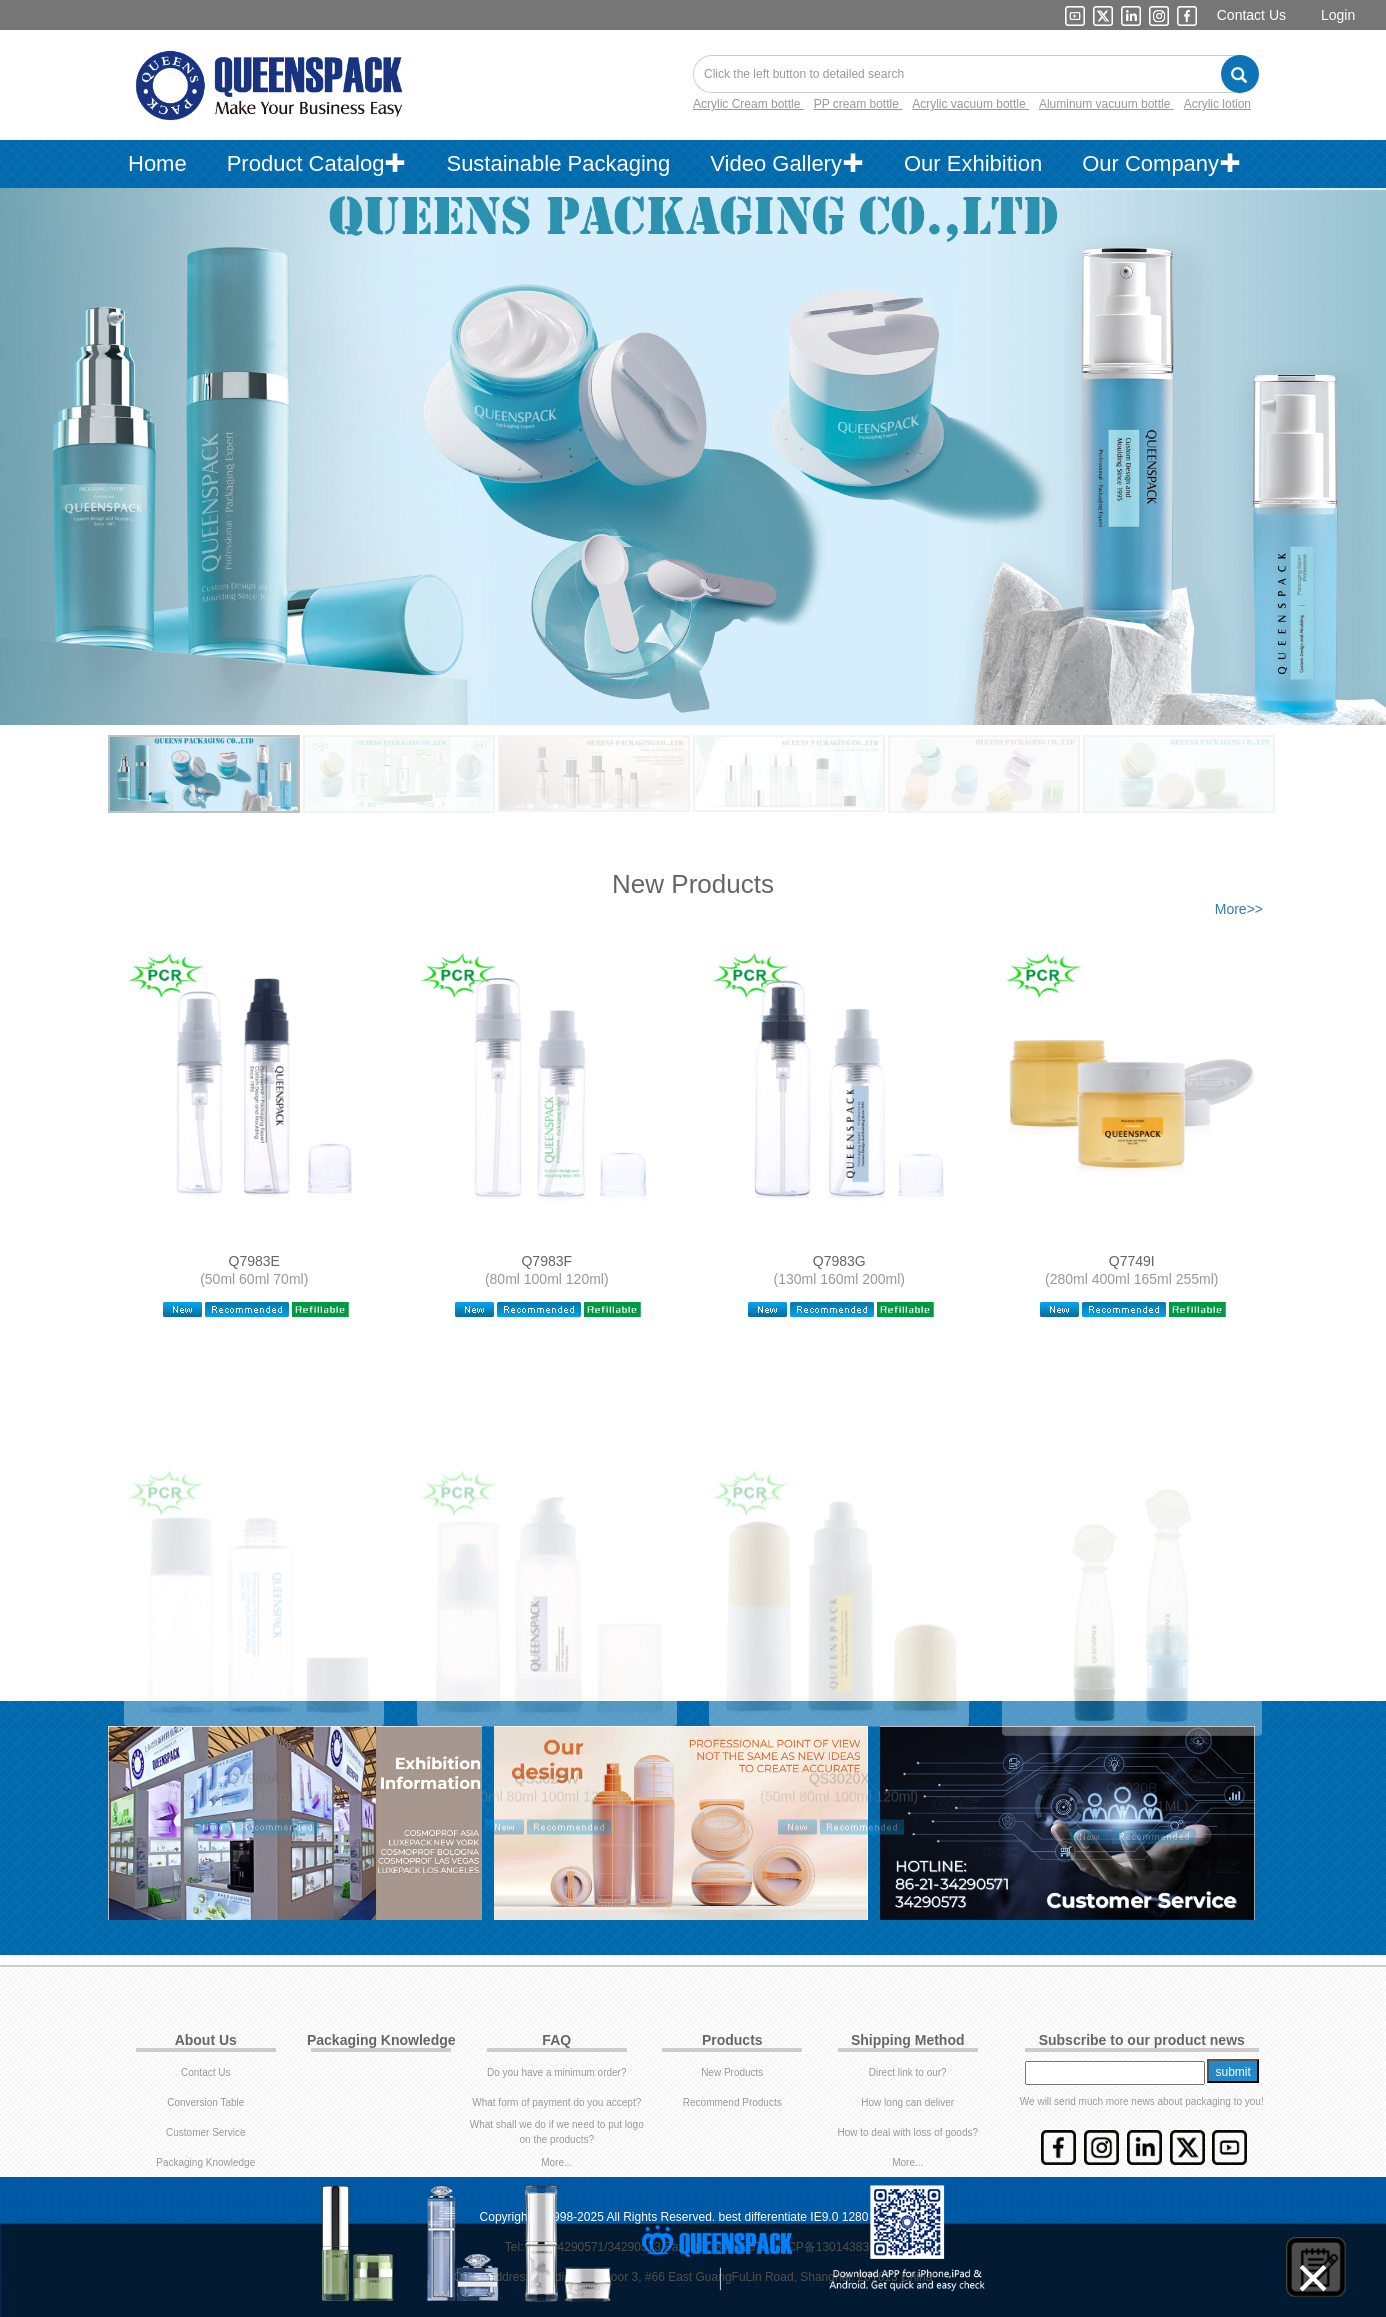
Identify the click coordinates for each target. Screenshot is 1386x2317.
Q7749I (1132, 1261)
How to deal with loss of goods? (907, 2132)
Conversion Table (205, 2102)
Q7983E (254, 1261)
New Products (732, 2072)
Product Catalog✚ (317, 163)
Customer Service (205, 2132)
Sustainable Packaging (558, 163)
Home (157, 163)
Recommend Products (732, 2102)
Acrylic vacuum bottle (970, 104)
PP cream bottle (858, 104)
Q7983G (839, 1261)
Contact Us (1251, 15)
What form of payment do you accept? (556, 2102)
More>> (1239, 909)
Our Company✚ (1161, 163)
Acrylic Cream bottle (748, 104)
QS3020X (839, 1840)
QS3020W (546, 1840)
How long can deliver (907, 2102)
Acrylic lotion (1217, 104)
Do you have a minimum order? (557, 2072)
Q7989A (254, 1840)
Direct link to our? (908, 2072)
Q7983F (546, 1261)
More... (556, 2162)
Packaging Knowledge (205, 2162)
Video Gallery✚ (787, 163)
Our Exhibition (973, 163)
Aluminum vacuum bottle (1106, 104)
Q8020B (1131, 1840)
